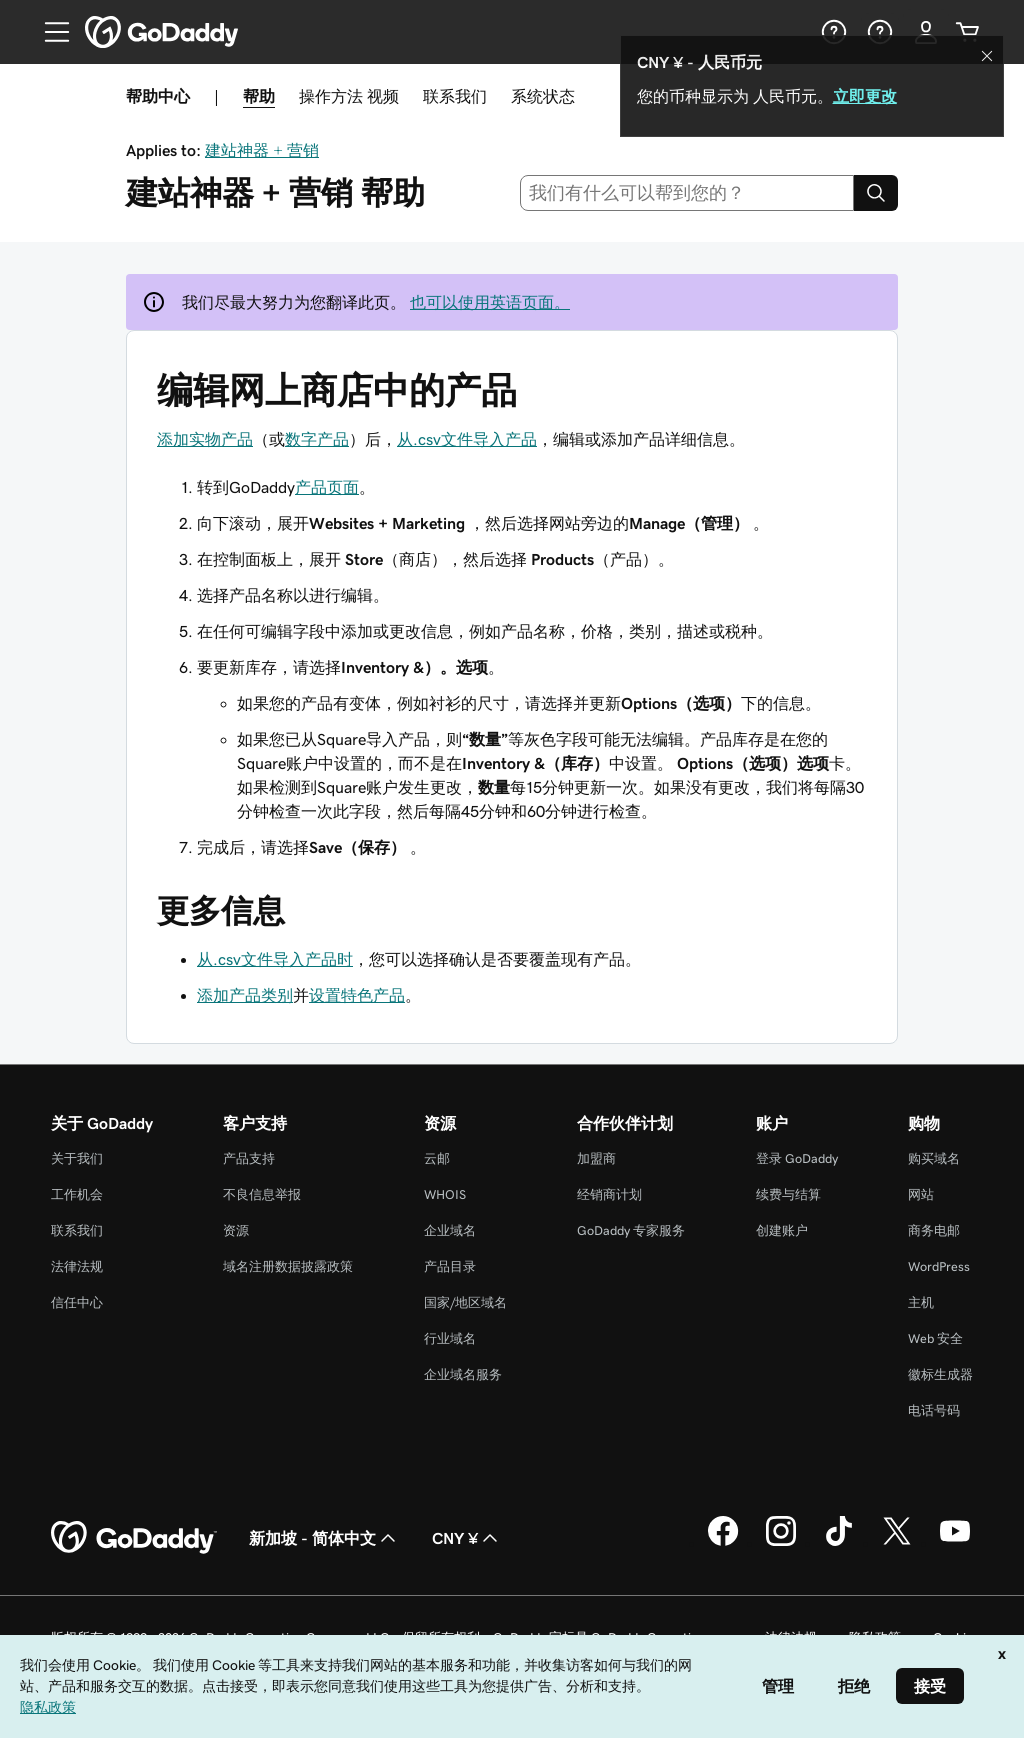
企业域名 (450, 1230)
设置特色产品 (357, 995)
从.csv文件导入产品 (467, 439)
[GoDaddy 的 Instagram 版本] (781, 1543)
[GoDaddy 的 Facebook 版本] (723, 1543)
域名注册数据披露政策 (288, 1266)
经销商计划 (609, 1194)
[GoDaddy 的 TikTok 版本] (839, 1543)
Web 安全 (935, 1338)
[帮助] (832, 32)
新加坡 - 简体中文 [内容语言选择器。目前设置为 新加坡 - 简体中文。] (324, 1538)
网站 (921, 1194)
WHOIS (445, 1194)
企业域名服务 (463, 1374)
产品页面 (327, 487)
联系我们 (455, 96)
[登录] (926, 32)
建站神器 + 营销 (262, 150)
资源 (236, 1230)
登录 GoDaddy (797, 1158)
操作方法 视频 (349, 96)
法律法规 (77, 1266)
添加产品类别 (245, 995)
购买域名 (934, 1158)
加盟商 (596, 1158)
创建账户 (782, 1230)
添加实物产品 (205, 439)
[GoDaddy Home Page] (134, 1538)
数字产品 (317, 439)
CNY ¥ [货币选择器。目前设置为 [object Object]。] (467, 1538)
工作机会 (77, 1194)
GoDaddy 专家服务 (631, 1230)
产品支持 (249, 1158)
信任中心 (77, 1302)
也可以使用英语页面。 (490, 302)
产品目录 (450, 1266)
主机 (921, 1302)
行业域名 (450, 1338)
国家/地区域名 (465, 1302)
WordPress (939, 1266)
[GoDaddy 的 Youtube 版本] (955, 1543)
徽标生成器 (940, 1374)
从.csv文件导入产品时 (275, 959)
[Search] (876, 193)
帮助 (259, 96)
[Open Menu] (49, 32)
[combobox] (687, 193)
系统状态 (543, 96)
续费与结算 (788, 1194)
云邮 (437, 1158)
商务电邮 (934, 1230)
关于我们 (77, 1158)
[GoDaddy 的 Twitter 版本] (897, 1543)
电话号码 (934, 1410)
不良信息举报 (262, 1194)
